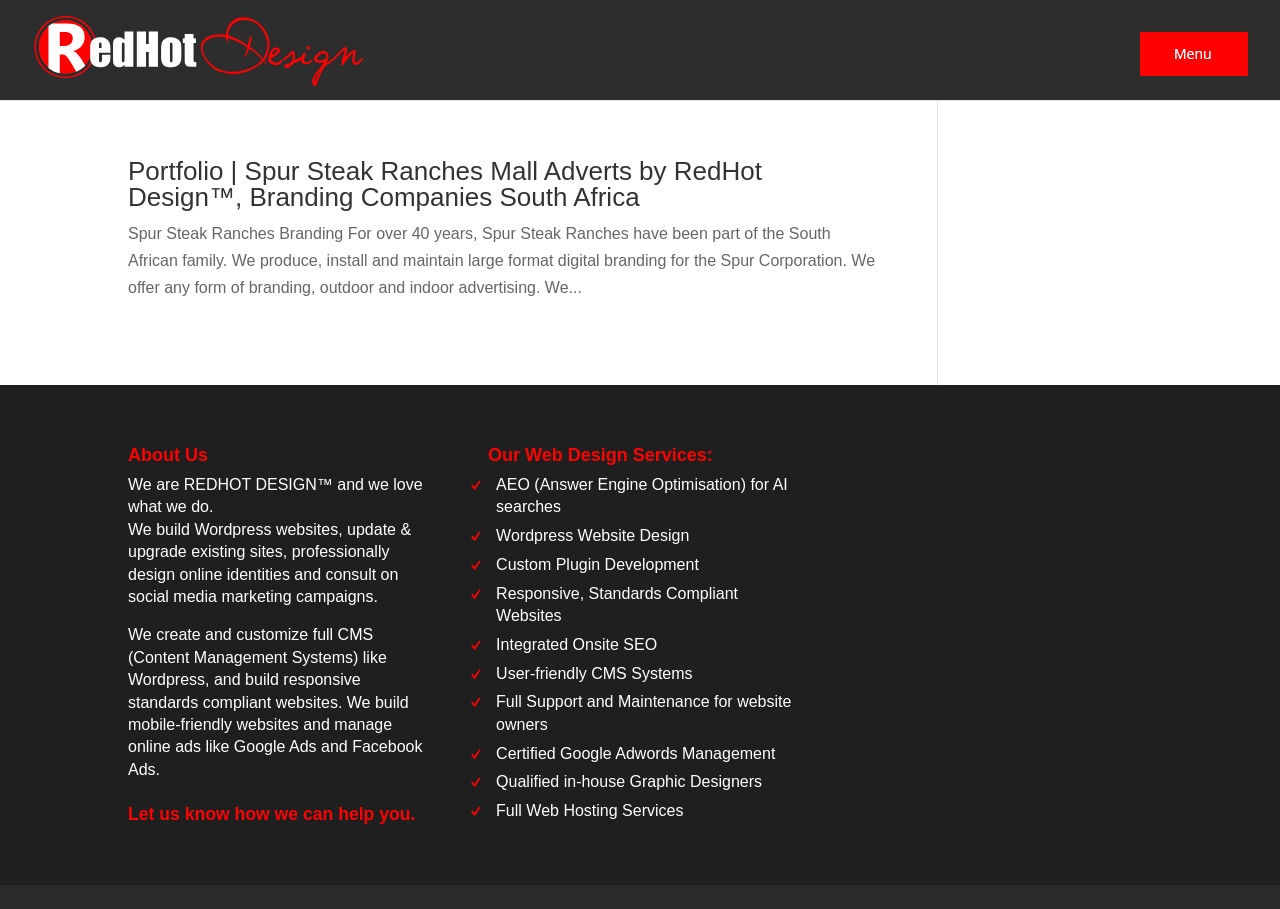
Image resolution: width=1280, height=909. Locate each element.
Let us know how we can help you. (271, 814)
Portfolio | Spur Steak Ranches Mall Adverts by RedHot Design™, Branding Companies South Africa (445, 184)
